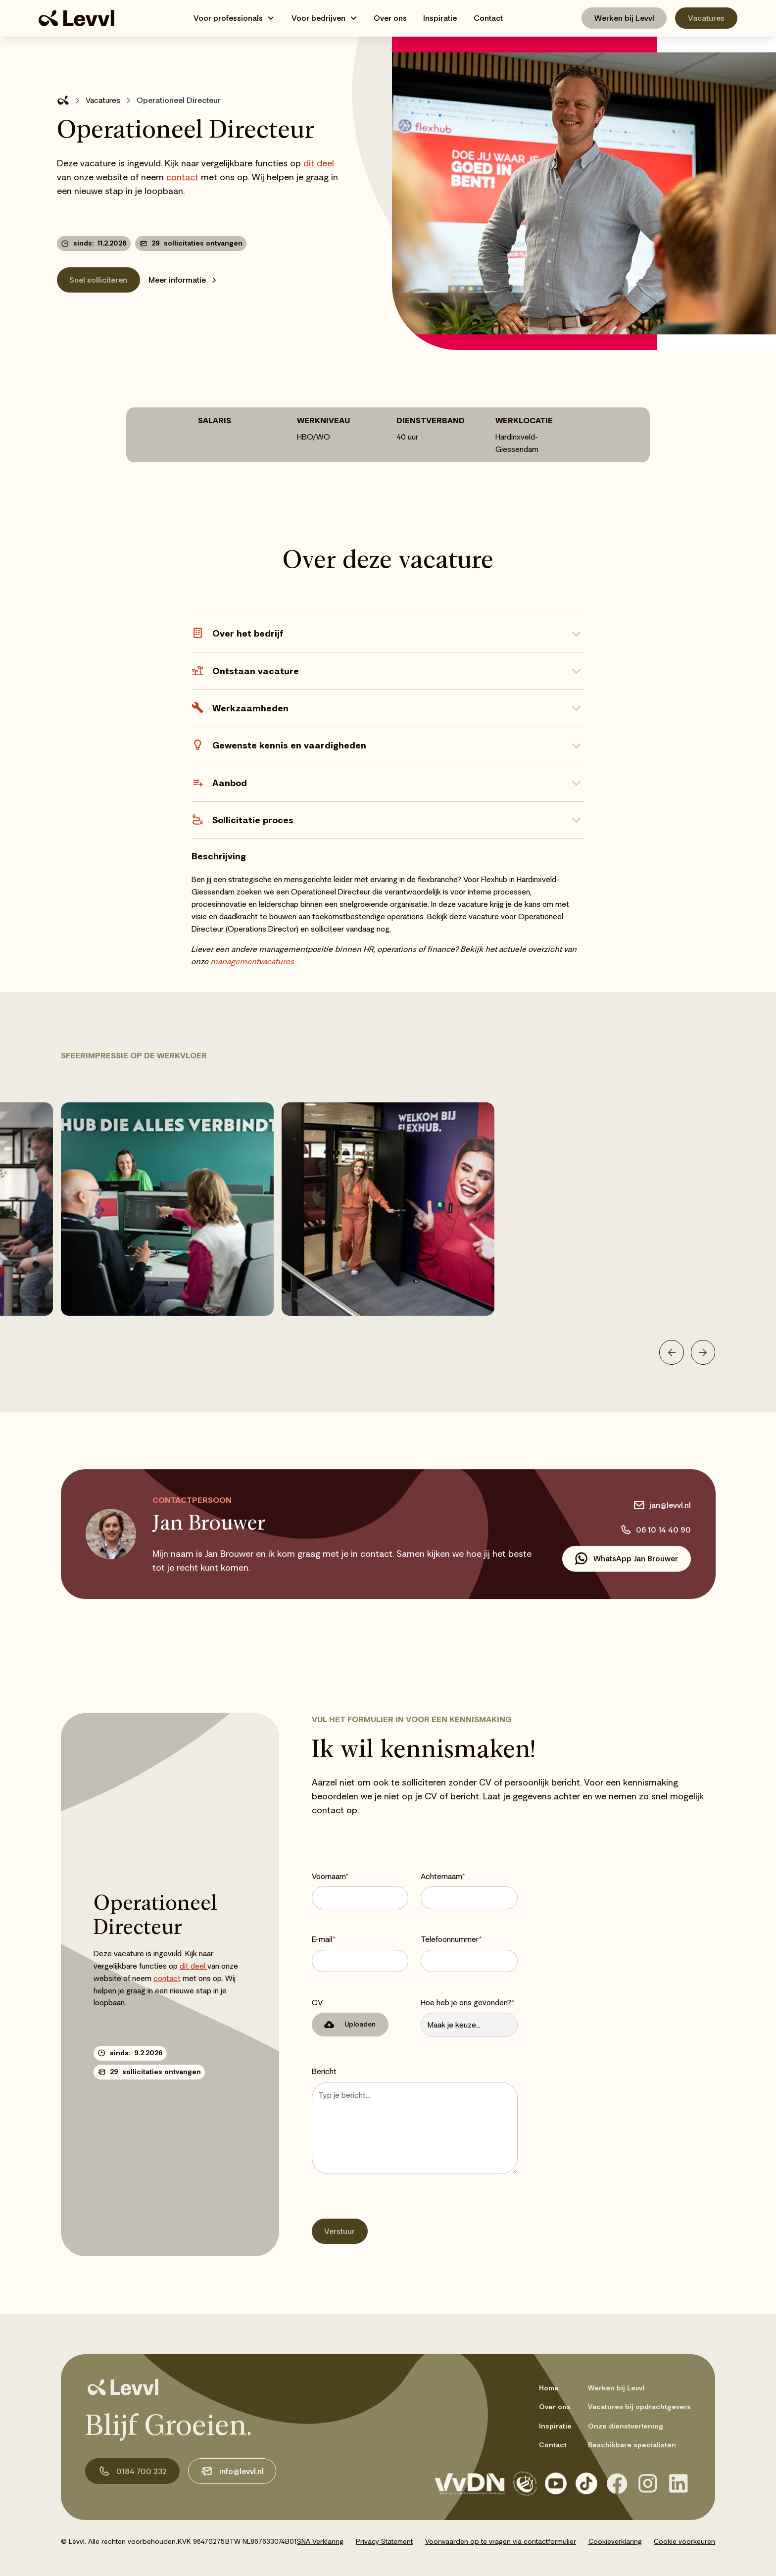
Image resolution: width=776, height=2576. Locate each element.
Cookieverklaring (615, 2541)
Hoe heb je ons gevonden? (468, 2002)
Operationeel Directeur (179, 100)
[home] (76, 18)
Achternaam (443, 1876)
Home (549, 2387)
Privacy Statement (384, 2541)
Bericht (324, 2071)
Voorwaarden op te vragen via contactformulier (500, 2541)
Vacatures (706, 18)
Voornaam (330, 1876)
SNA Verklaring (320, 2541)
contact (182, 177)
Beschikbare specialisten (632, 2444)
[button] (234, 18)
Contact (488, 18)
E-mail (324, 1939)
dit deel (318, 163)
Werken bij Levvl (624, 18)
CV (317, 2002)
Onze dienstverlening (625, 2426)
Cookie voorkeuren (684, 2541)
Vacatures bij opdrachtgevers (639, 2406)
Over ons (390, 18)
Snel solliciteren (98, 280)
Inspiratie (440, 18)
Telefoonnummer (451, 1939)
